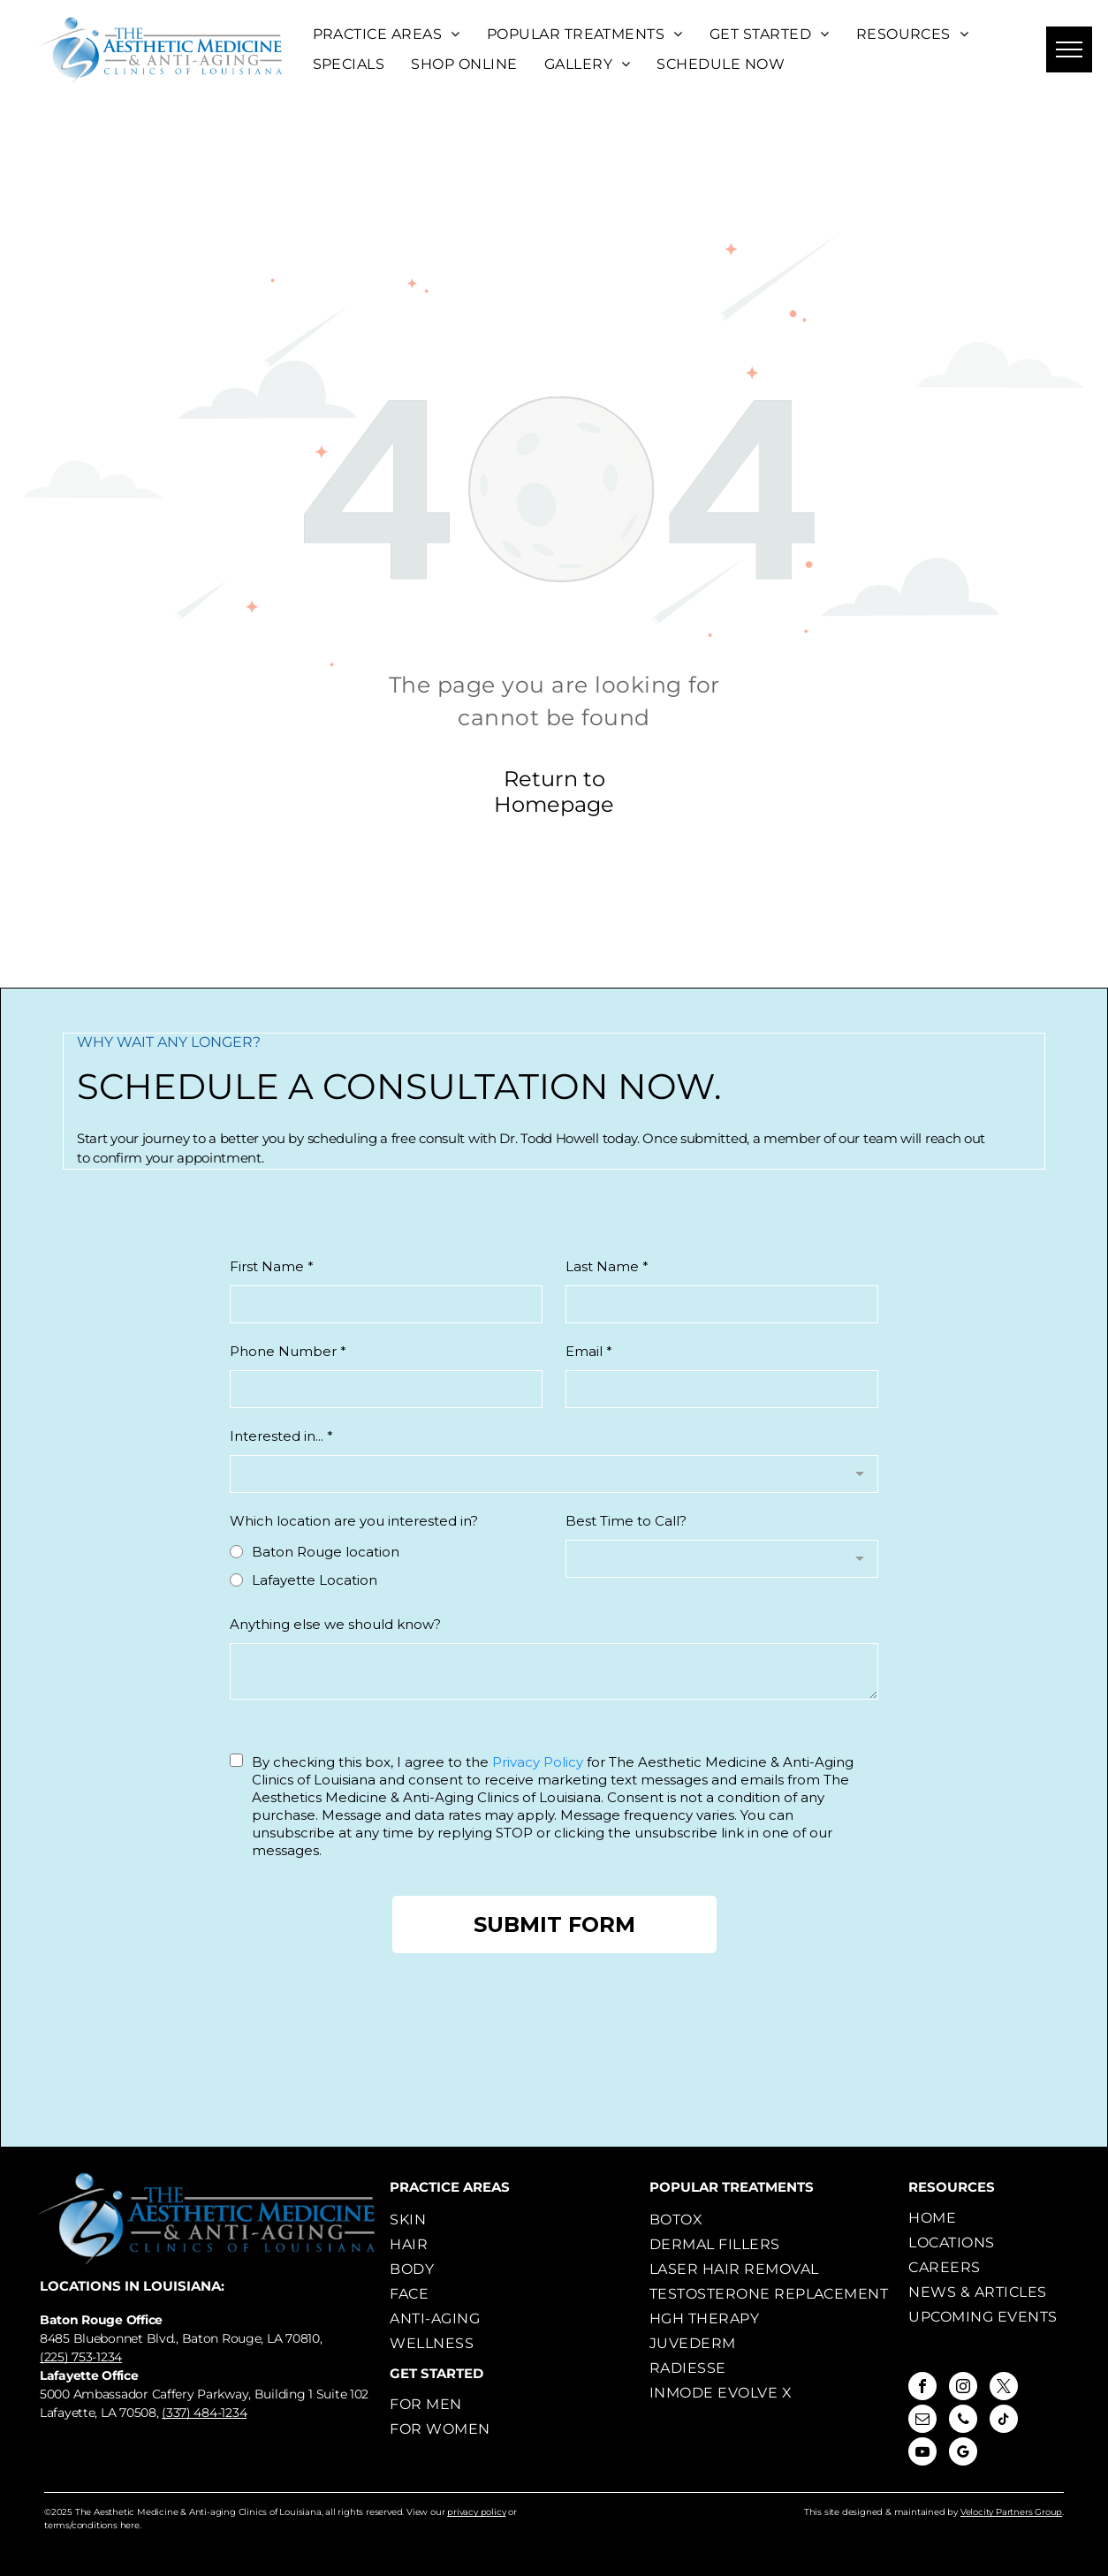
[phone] (963, 2421)
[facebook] (922, 2388)
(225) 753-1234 (81, 2357)
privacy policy (476, 2512)
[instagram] (963, 2388)
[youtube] (922, 2453)
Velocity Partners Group (1011, 2512)
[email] (922, 2421)
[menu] (1069, 49)
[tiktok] (1004, 2421)
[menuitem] (387, 34)
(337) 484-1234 (204, 2413)
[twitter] (1004, 2388)
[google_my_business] (963, 2453)
